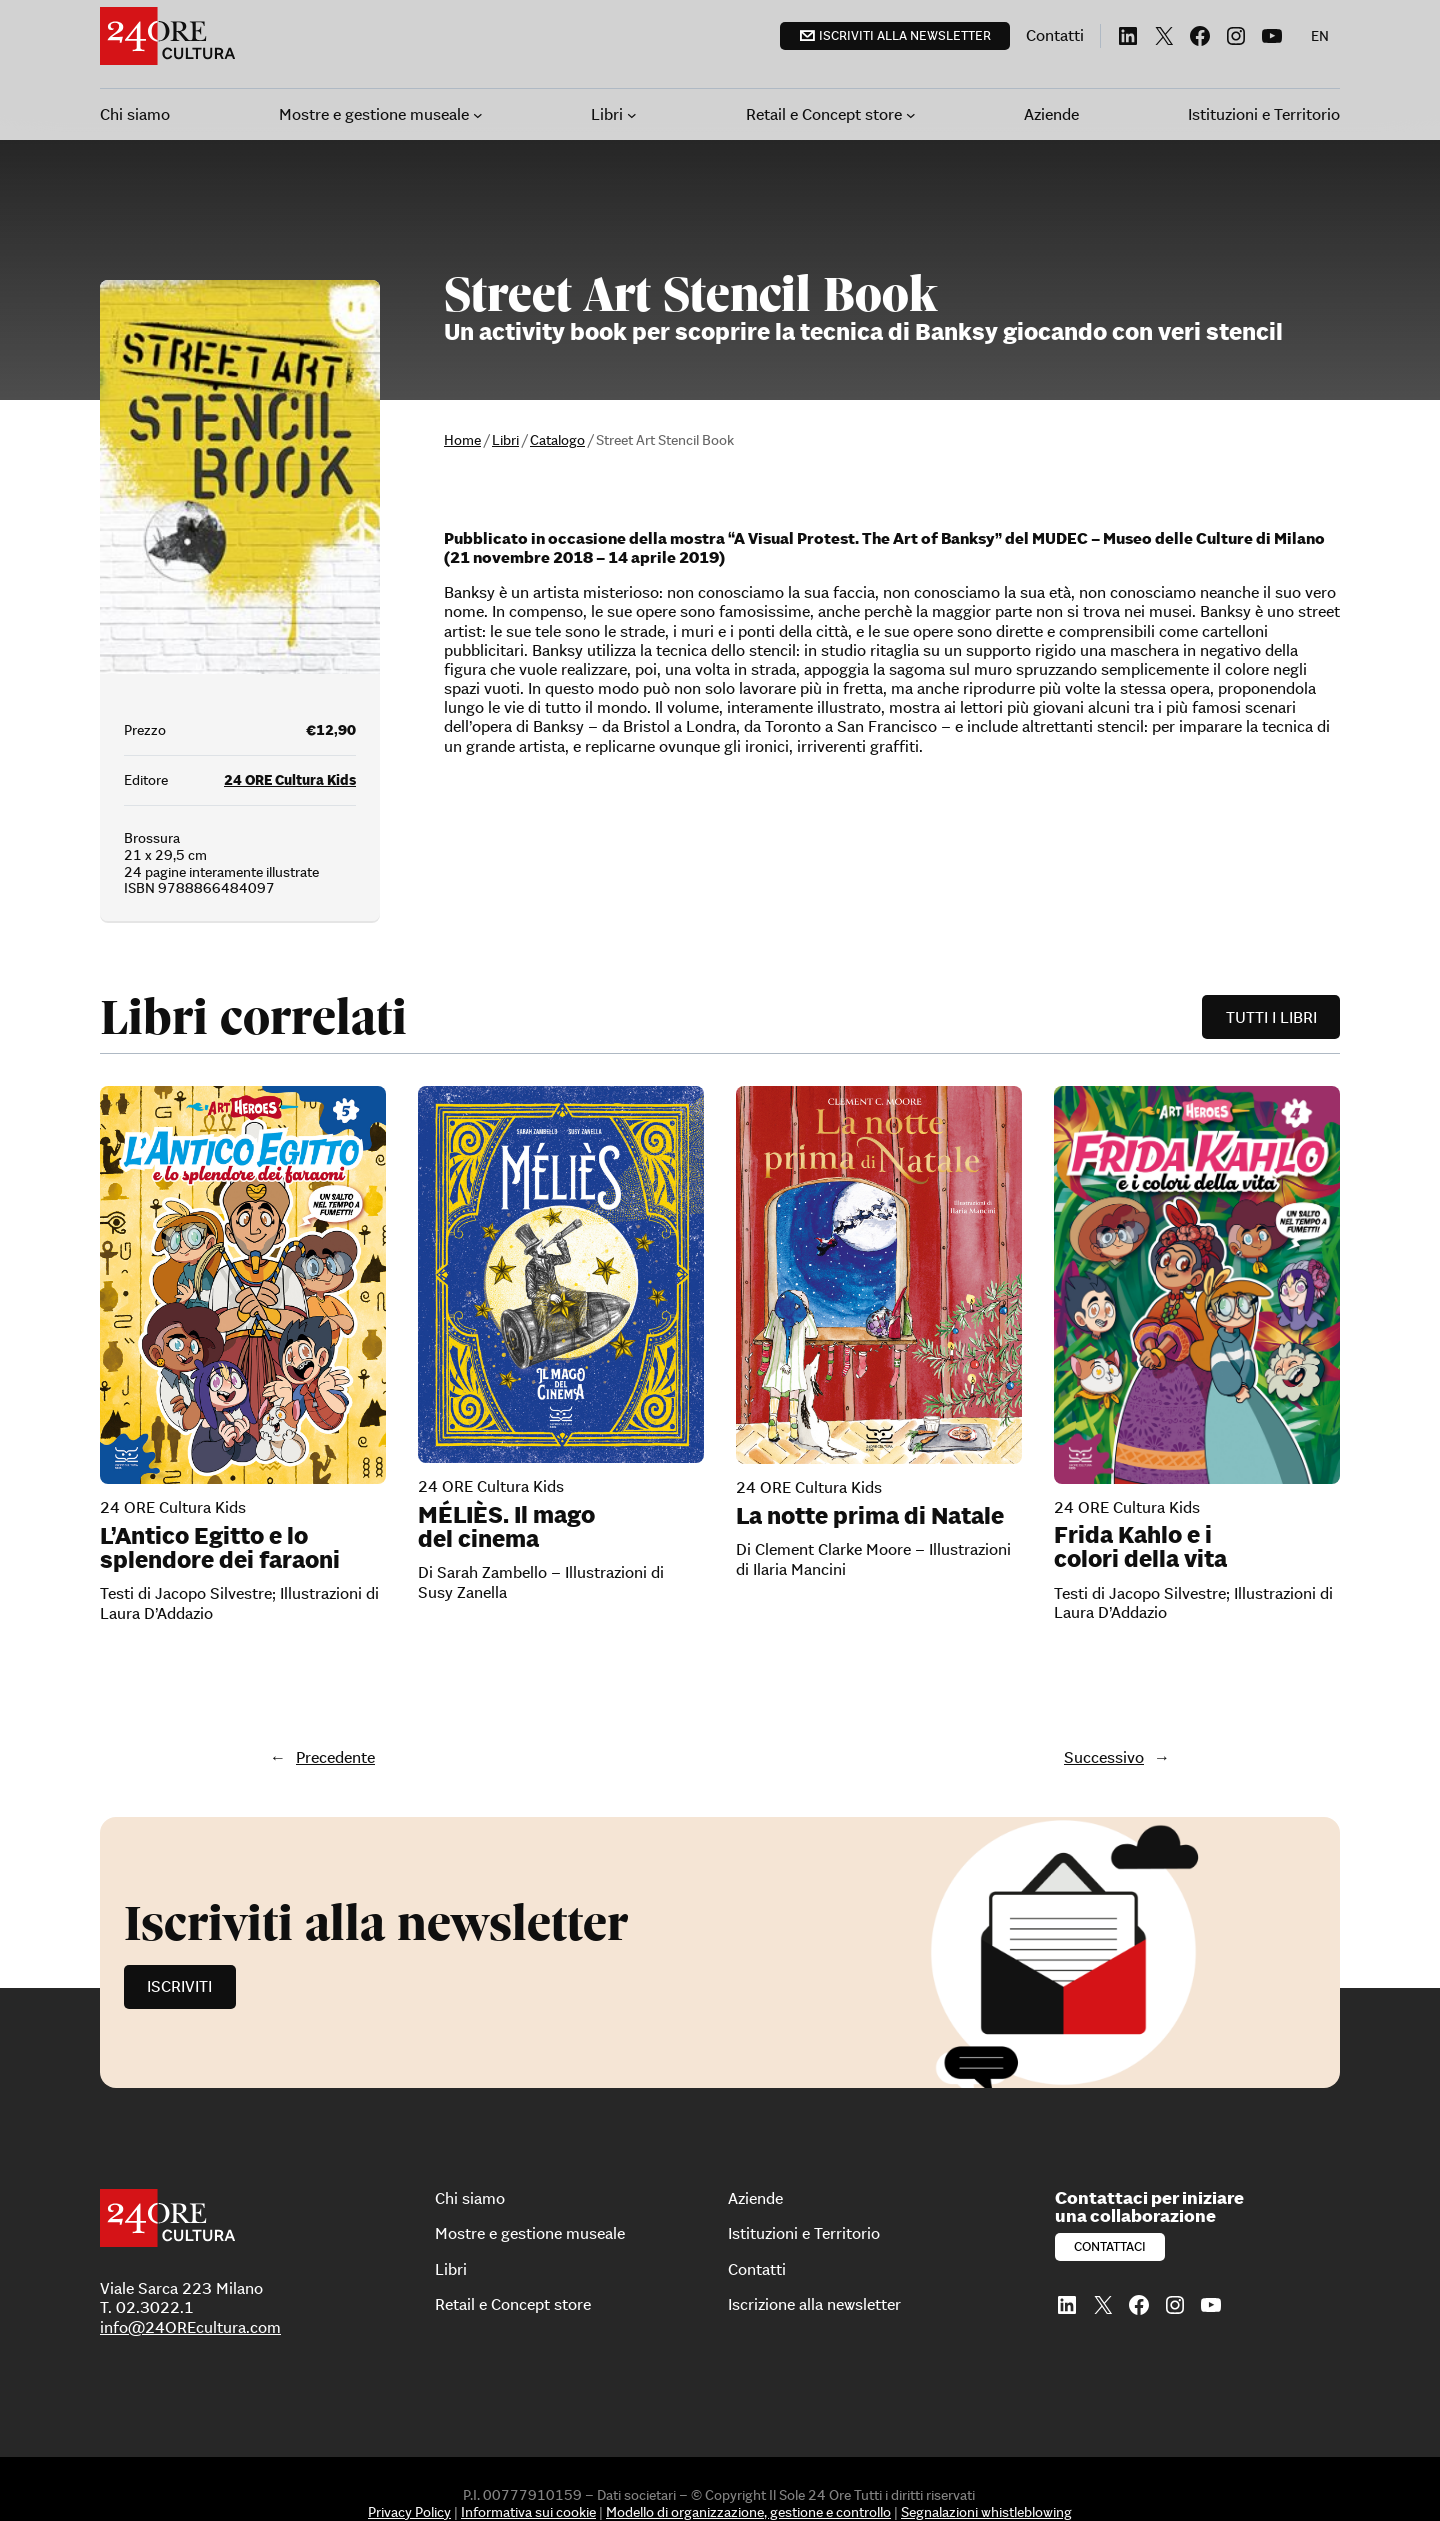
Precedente (335, 1757)
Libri (505, 440)
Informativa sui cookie (528, 2512)
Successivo (1104, 1757)
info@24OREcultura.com (190, 2327)
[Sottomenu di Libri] (632, 115)
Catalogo (557, 440)
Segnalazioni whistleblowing (986, 2512)
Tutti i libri (1271, 1017)
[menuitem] (1320, 36)
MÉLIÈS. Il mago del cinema (506, 1527)
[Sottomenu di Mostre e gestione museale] (478, 115)
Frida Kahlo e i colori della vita (1140, 1547)
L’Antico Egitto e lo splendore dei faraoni (220, 1548)
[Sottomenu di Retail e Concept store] (911, 115)
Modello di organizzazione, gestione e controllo (748, 2512)
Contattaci (1110, 2246)
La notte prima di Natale (870, 1516)
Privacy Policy (409, 2512)
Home (462, 440)
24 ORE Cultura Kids (290, 780)
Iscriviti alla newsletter (905, 35)
